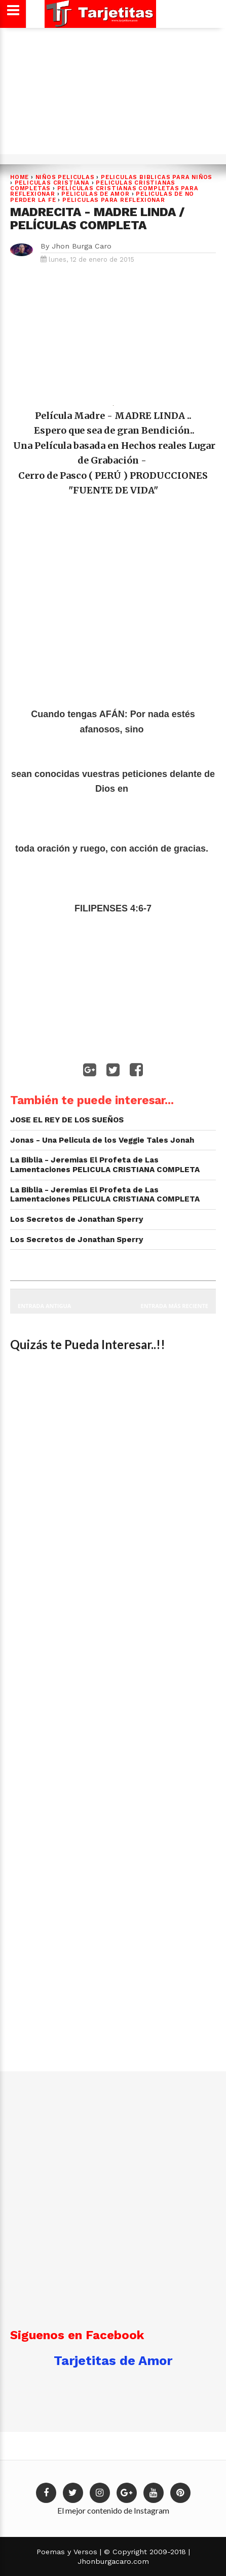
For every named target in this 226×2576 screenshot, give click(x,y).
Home (19, 177)
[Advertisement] (111, 94)
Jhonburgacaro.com (113, 2561)
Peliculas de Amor (95, 194)
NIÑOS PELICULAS (65, 177)
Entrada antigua (44, 1306)
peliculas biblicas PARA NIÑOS (156, 177)
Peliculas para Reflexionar (113, 200)
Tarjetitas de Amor (113, 2360)
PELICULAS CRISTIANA (52, 183)
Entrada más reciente (175, 1306)
